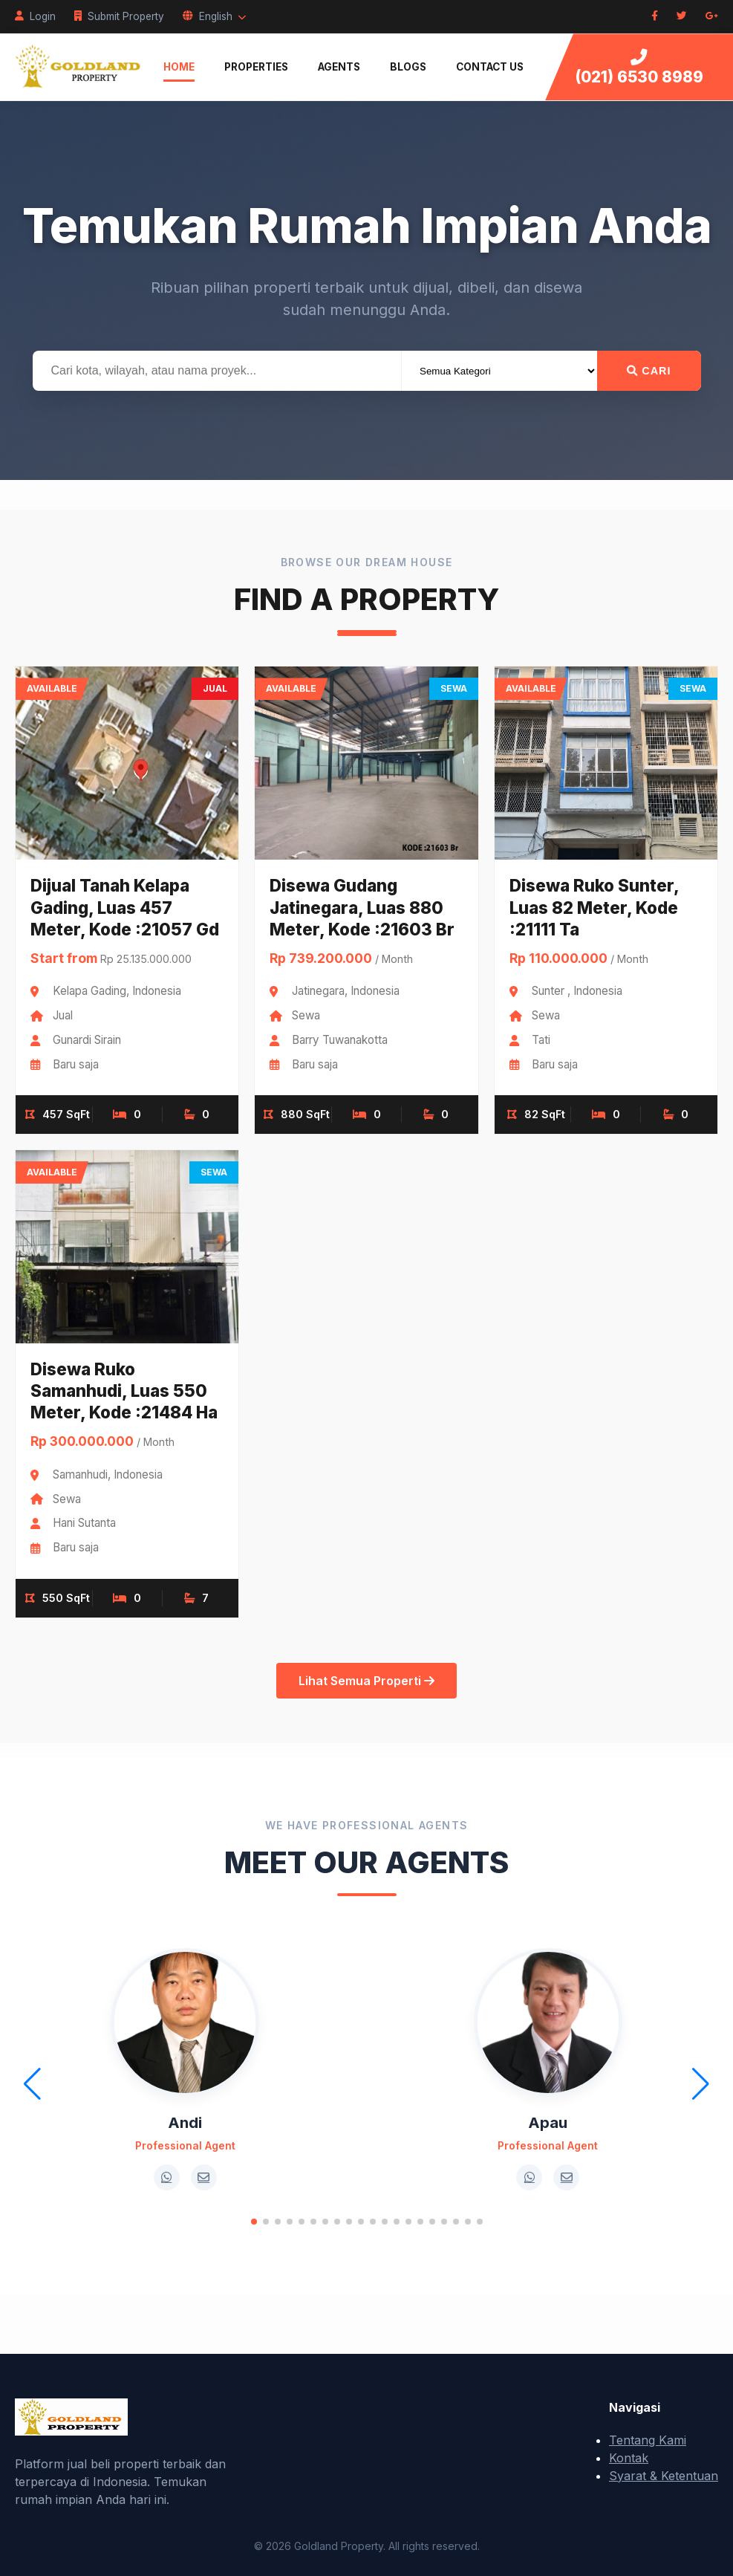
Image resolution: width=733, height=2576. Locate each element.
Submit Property (119, 16)
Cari (649, 371)
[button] (254, 2222)
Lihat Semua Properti (366, 1680)
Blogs (408, 67)
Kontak (628, 2457)
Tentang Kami (647, 2440)
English (214, 16)
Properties (256, 67)
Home (179, 67)
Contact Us (490, 67)
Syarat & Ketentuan (663, 2475)
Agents (339, 67)
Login (35, 16)
